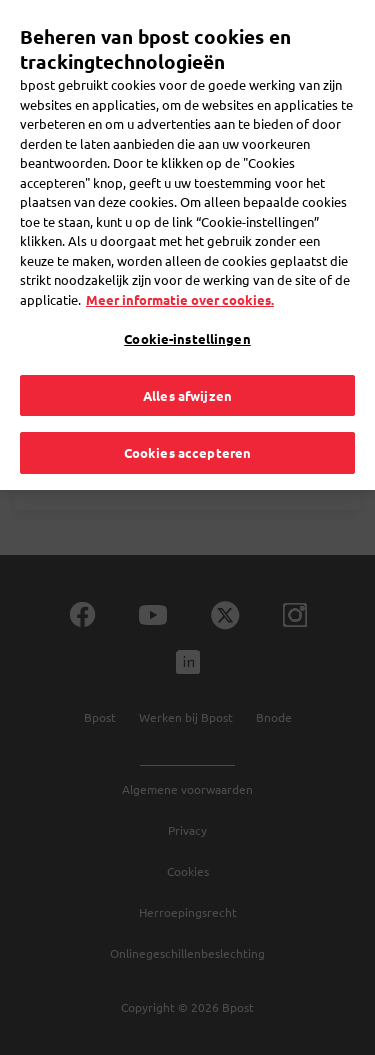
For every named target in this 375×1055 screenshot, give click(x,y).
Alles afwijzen (187, 358)
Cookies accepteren (187, 416)
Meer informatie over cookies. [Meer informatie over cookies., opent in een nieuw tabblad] (180, 262)
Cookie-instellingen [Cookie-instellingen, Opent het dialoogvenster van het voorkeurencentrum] (187, 302)
